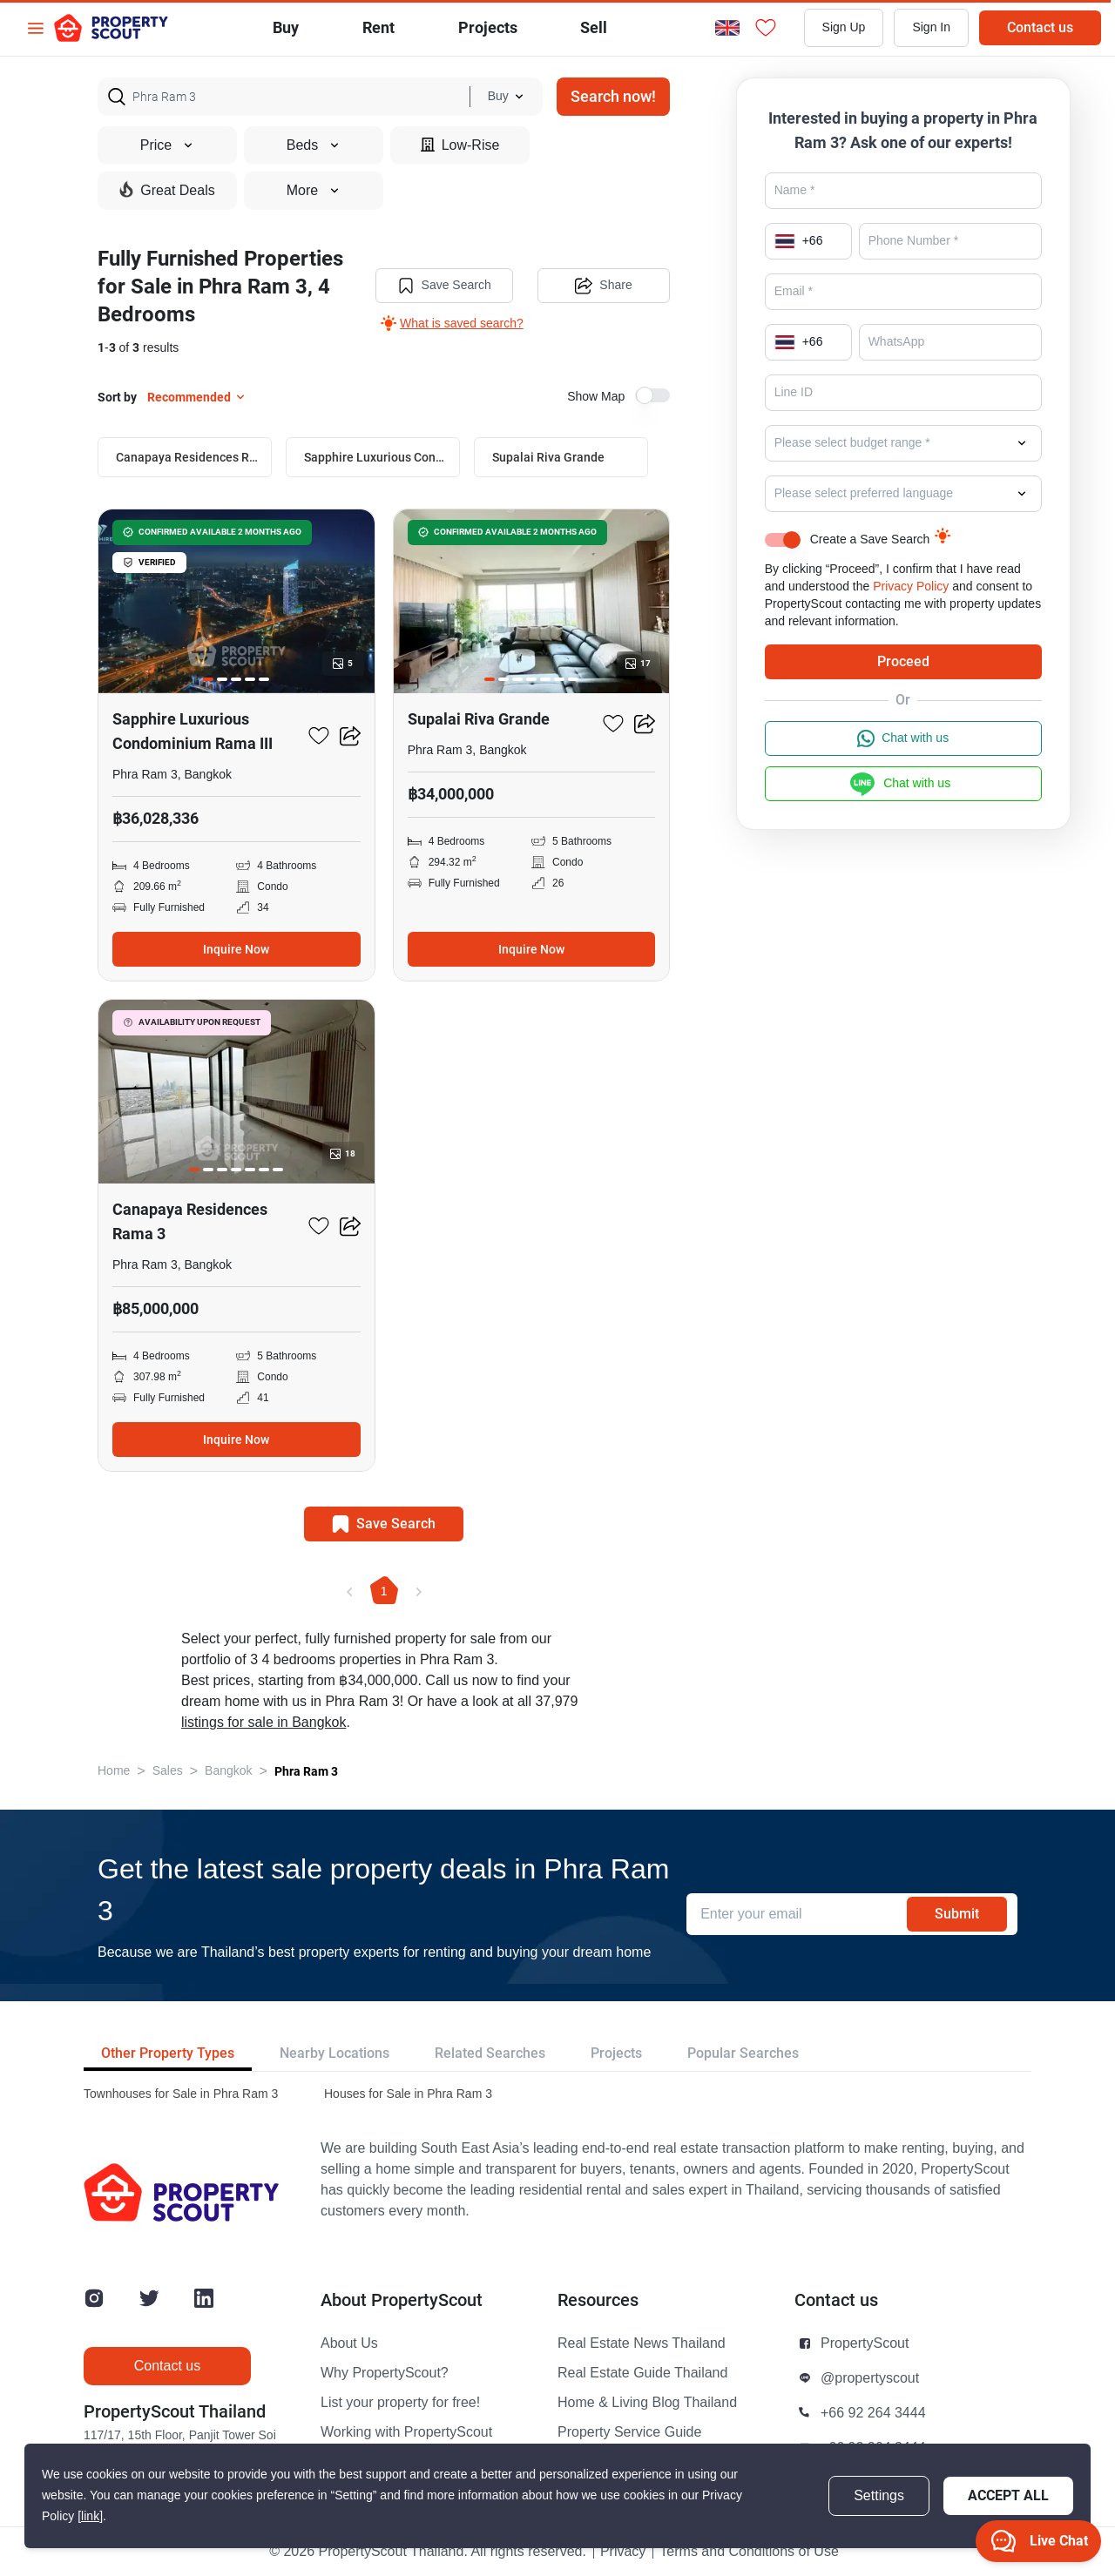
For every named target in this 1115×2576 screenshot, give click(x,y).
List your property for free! (400, 2402)
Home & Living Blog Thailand (647, 2402)
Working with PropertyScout (406, 2432)
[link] (90, 2516)
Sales (167, 1770)
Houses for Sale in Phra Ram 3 (408, 2094)
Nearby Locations (334, 2053)
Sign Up (844, 27)
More (314, 190)
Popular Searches (743, 2053)
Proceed (903, 661)
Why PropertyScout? (385, 2373)
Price (167, 145)
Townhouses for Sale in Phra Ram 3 (181, 2094)
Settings (879, 2496)
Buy (286, 27)
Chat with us (903, 738)
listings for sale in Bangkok (263, 1722)
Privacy (622, 2551)
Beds (314, 145)
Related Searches (490, 2053)
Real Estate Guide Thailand (642, 2373)
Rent (378, 27)
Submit (957, 1913)
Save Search (444, 285)
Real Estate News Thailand (642, 2343)
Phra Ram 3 (306, 1771)
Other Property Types (167, 2053)
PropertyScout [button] (865, 2343)
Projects (616, 2053)
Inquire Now (236, 949)
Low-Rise (460, 145)
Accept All (1008, 2495)
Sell (593, 27)
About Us (349, 2343)
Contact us (1040, 27)
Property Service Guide (629, 2432)
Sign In (931, 27)
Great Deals (166, 189)
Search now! (613, 96)
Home (114, 1770)
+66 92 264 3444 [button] (873, 2413)
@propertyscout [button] (870, 2378)
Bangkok (228, 1770)
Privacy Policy (911, 586)
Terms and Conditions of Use (748, 2551)
